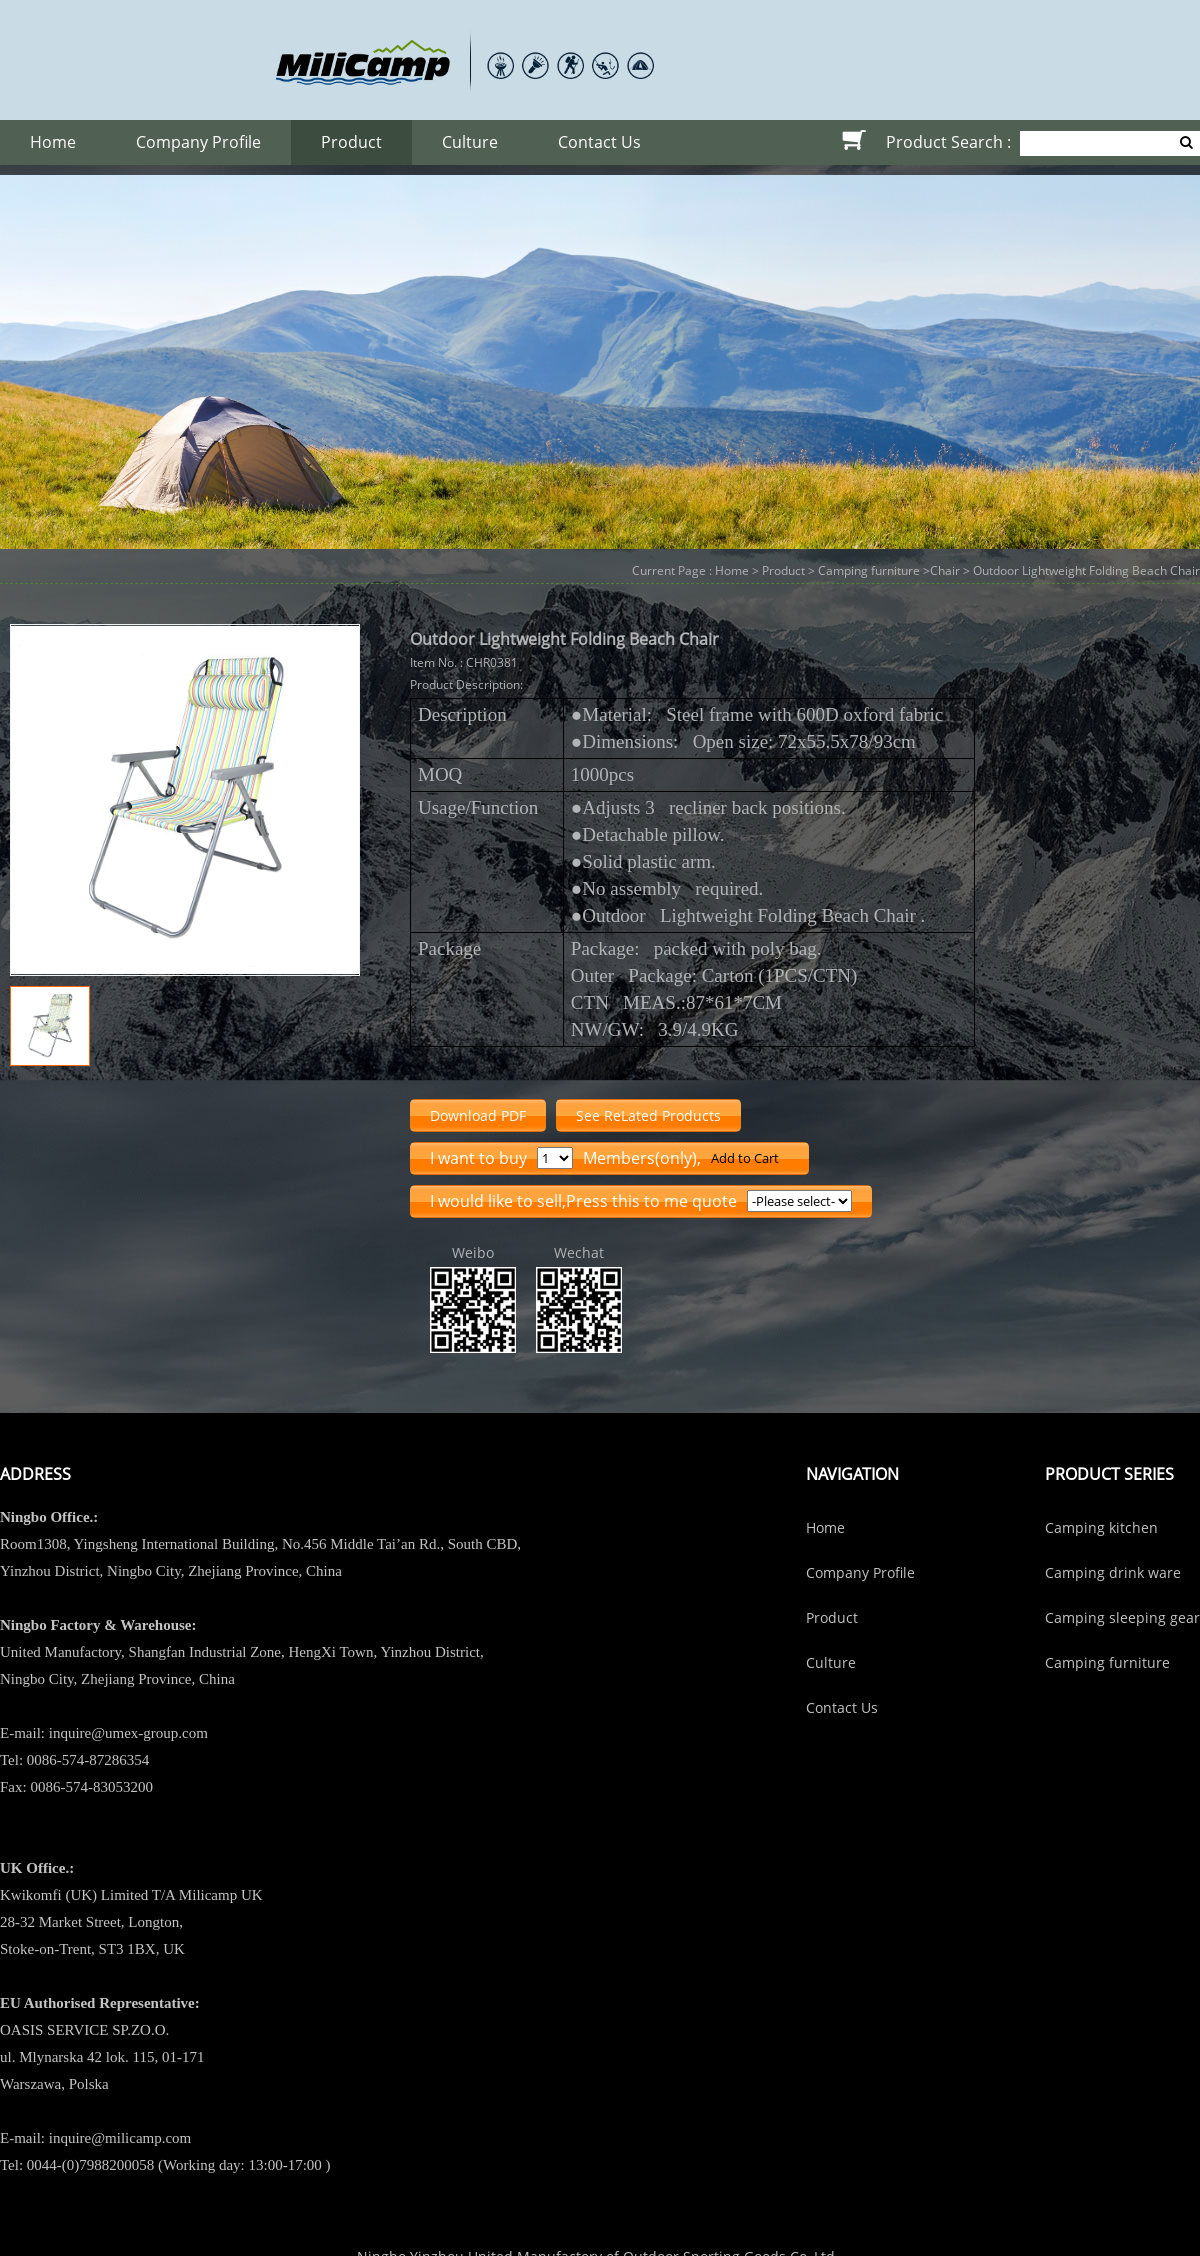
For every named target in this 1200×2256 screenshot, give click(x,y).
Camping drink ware (1113, 1572)
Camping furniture (869, 570)
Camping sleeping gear (1122, 1617)
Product (351, 142)
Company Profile (198, 142)
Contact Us (599, 142)
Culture (470, 142)
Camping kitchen (1101, 1527)
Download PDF (478, 1115)
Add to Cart (745, 1158)
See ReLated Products (648, 1115)
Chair (945, 570)
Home (53, 142)
